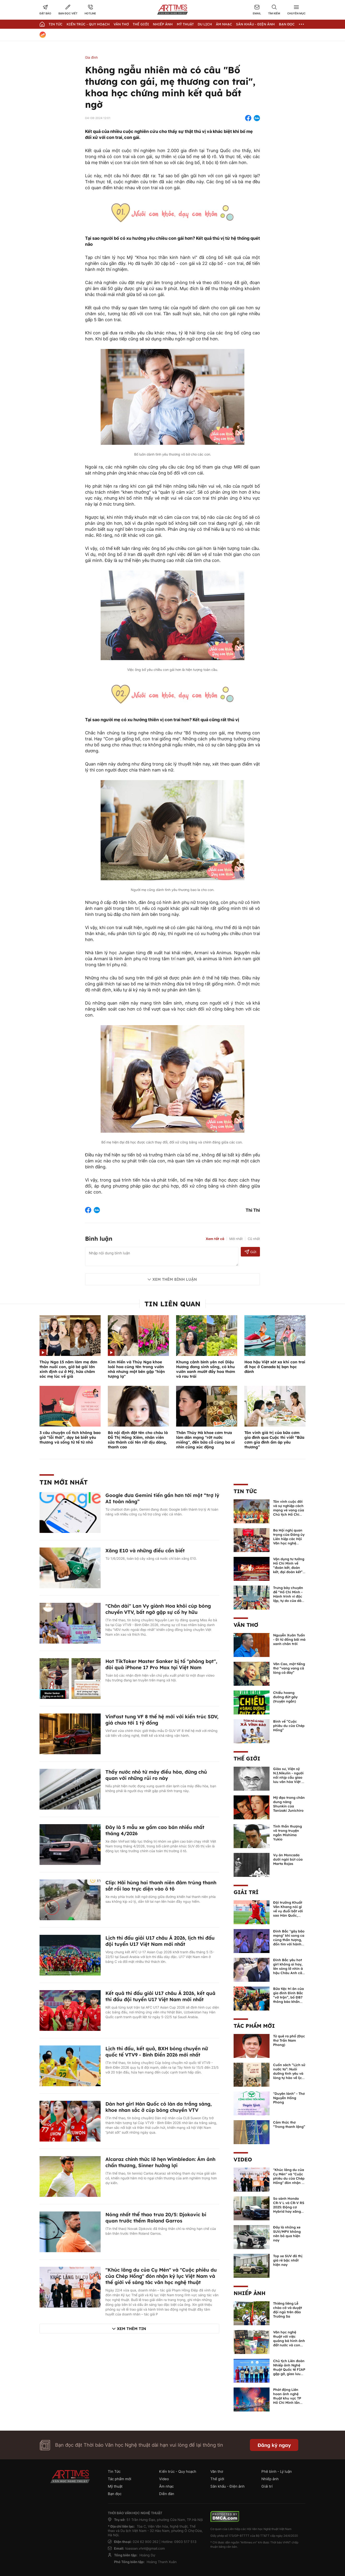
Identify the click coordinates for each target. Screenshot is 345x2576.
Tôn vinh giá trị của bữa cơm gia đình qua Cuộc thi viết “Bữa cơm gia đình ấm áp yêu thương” (274, 1439)
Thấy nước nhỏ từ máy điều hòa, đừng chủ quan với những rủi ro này (156, 1775)
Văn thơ (121, 24)
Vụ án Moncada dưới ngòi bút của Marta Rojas (288, 1859)
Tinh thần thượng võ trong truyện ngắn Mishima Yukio (287, 1832)
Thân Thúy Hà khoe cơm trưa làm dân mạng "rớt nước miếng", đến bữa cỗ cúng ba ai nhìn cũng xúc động (205, 1439)
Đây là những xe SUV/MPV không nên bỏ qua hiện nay (287, 2233)
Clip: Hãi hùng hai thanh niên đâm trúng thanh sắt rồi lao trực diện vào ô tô (160, 1885)
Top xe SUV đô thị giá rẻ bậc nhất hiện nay (287, 2260)
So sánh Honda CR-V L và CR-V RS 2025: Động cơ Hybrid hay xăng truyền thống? (288, 2207)
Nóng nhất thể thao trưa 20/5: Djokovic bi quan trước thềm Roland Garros (155, 2217)
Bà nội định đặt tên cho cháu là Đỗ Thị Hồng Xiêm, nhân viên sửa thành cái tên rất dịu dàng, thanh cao (138, 1439)
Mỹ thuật (185, 24)
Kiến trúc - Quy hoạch (88, 24)
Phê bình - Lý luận (276, 2471)
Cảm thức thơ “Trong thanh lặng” (289, 2124)
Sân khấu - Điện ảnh (255, 24)
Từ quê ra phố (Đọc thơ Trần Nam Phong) (289, 2040)
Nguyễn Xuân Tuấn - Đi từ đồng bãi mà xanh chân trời (289, 1639)
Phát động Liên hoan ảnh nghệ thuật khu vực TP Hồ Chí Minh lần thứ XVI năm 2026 (288, 2398)
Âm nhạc (224, 24)
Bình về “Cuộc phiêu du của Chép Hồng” (289, 1725)
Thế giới (141, 24)
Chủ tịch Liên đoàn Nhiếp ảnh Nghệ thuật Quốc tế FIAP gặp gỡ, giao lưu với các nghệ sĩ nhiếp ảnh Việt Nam (289, 2374)
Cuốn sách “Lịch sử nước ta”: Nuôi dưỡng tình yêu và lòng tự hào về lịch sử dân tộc (289, 2073)
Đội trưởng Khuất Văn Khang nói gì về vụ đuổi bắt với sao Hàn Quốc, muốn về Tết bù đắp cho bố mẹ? (288, 1913)
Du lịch (205, 24)
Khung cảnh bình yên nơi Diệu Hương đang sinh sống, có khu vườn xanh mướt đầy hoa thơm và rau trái (205, 1369)
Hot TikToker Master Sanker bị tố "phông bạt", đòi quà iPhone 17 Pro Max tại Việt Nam (161, 1664)
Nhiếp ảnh (249, 2293)
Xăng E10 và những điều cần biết (145, 1551)
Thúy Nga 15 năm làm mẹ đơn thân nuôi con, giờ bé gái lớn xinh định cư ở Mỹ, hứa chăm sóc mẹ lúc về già (68, 1369)
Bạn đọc (287, 24)
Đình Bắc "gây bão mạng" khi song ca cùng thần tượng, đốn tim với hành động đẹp (289, 1940)
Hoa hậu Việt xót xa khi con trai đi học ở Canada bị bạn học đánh (274, 1366)
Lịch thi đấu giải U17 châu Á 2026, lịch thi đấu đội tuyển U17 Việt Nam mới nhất (160, 1941)
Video (243, 2159)
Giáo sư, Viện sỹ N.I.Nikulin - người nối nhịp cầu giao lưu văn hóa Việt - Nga (288, 1777)
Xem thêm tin (131, 2328)
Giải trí (246, 1892)
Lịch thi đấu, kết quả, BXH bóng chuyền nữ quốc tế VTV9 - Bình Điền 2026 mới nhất (156, 2051)
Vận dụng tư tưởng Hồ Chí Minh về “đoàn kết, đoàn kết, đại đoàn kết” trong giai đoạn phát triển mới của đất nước (288, 1572)
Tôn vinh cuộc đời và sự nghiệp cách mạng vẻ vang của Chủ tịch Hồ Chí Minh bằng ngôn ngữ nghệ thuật (288, 1512)
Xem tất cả (215, 1239)
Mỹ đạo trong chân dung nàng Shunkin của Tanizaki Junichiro (289, 1804)
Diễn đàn (166, 2493)
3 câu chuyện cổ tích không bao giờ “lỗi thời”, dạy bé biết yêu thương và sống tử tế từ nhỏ (70, 1437)
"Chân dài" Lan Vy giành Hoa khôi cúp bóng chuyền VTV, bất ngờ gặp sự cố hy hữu (158, 1609)
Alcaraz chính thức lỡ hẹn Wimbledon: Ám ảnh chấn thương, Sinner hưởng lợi (160, 2162)
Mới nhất (236, 1239)
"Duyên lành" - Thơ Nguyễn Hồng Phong (289, 2097)
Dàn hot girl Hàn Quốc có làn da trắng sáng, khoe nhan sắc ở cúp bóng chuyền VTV (158, 2107)
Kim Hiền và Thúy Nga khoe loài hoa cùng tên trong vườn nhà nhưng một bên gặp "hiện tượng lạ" (136, 1369)
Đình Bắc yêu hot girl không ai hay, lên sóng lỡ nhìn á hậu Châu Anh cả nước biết (288, 1968)
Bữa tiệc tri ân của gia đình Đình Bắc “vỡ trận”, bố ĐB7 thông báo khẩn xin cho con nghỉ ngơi (288, 1999)
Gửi (250, 1252)
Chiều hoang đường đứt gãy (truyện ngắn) (285, 1697)
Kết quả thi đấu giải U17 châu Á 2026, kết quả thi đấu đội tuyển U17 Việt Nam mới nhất (160, 1996)
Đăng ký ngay (274, 2445)
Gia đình (91, 57)
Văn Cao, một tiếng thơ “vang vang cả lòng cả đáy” (289, 1668)
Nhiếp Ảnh (163, 24)
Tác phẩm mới (254, 2025)
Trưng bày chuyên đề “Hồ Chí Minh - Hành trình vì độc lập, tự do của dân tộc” (288, 1596)
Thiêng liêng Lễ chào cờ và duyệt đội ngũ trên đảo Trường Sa (287, 2310)
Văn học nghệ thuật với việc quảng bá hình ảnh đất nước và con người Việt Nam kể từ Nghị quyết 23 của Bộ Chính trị (289, 2345)
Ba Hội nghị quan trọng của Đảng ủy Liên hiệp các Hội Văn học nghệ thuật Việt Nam (289, 1539)
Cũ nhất (254, 1239)
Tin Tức (56, 24)
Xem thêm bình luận (174, 1279)
